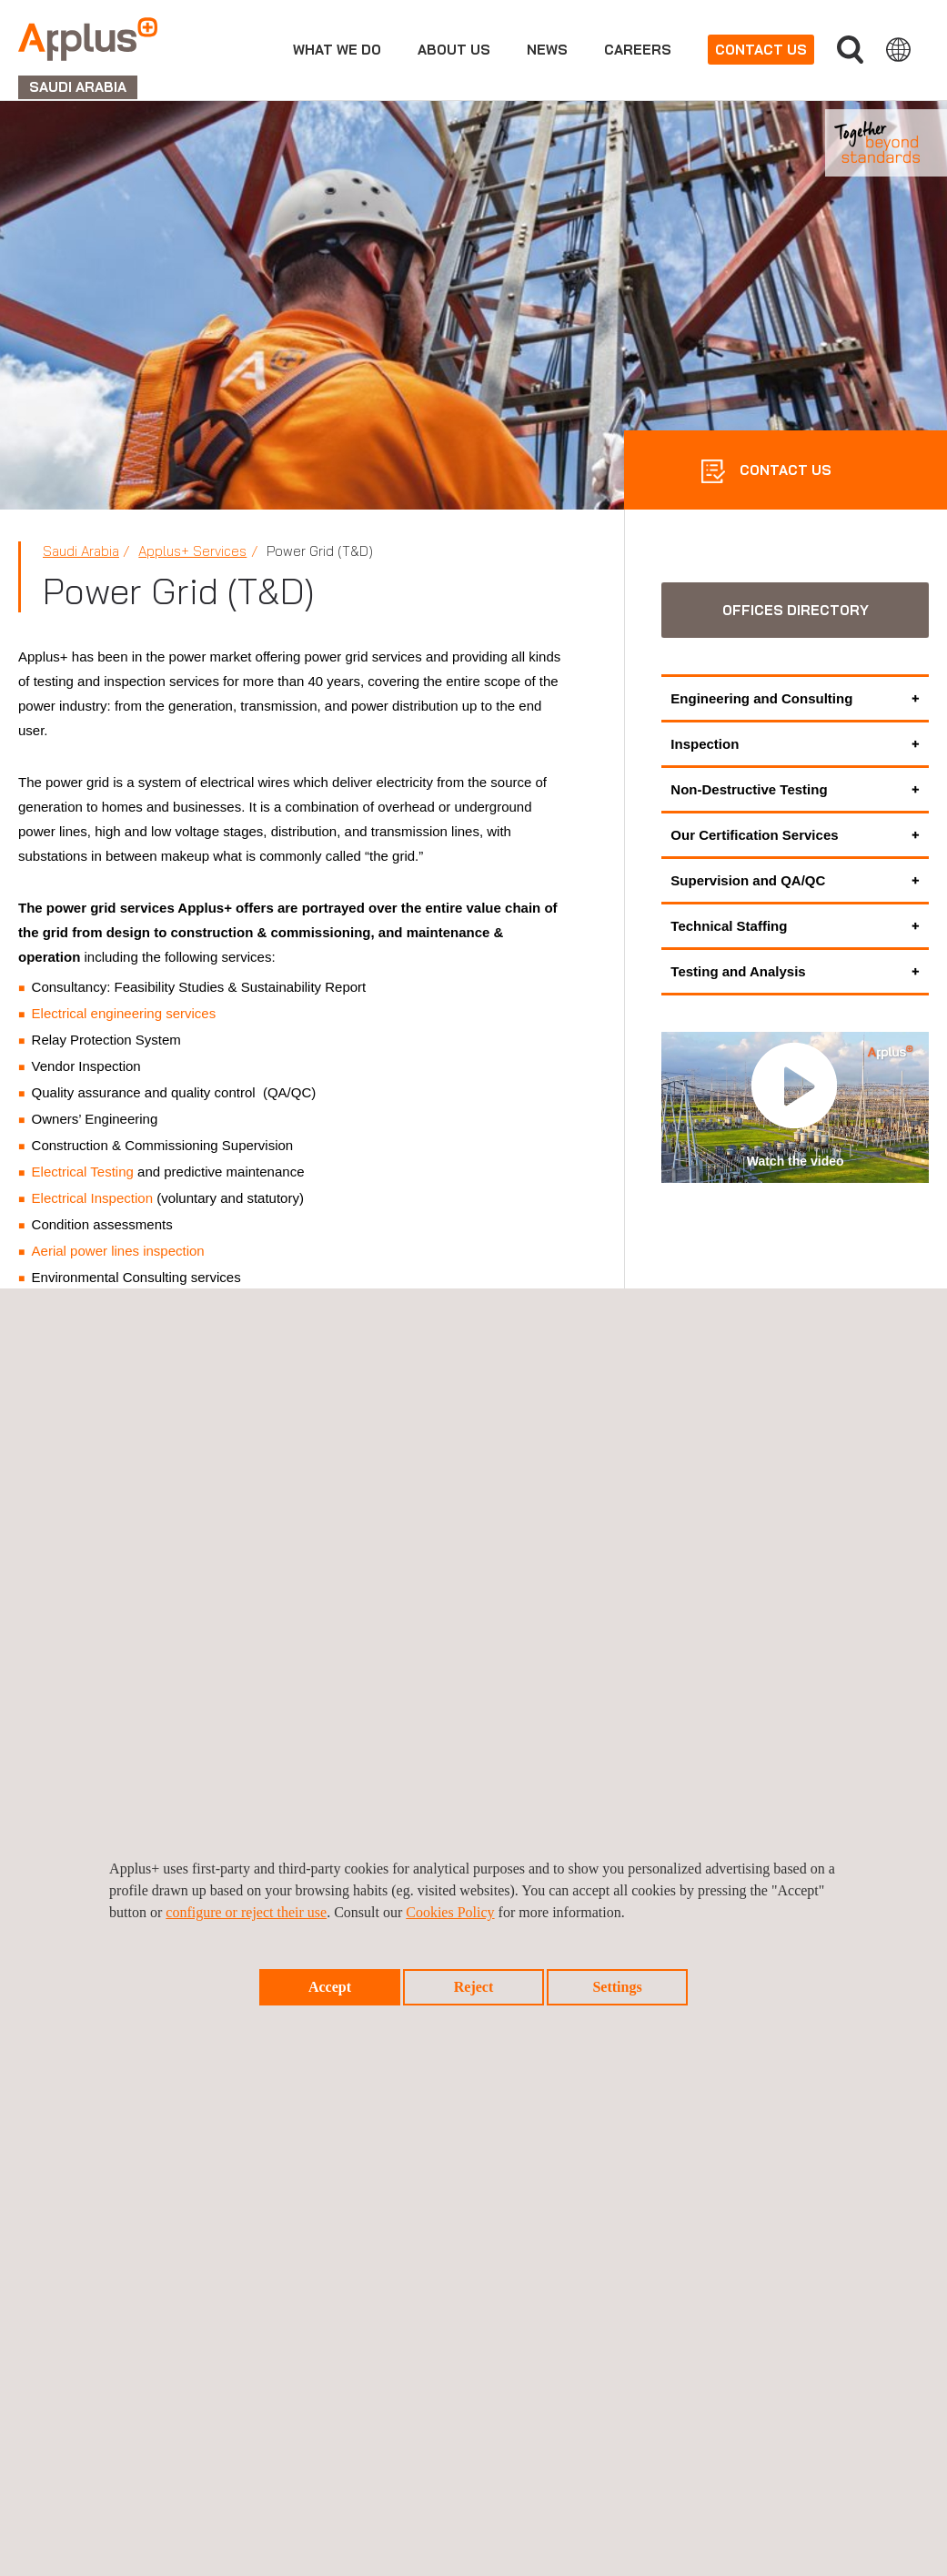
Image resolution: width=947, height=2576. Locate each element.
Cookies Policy (450, 1912)
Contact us (761, 49)
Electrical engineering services (124, 1013)
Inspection (704, 744)
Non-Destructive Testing (748, 789)
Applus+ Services (192, 551)
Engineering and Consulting (761, 698)
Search (850, 50)
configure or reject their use (246, 1912)
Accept (329, 1987)
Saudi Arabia (81, 551)
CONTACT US (783, 470)
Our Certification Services (754, 835)
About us (454, 49)
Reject (474, 1987)
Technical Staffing (728, 926)
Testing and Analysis (737, 971)
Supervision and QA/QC (747, 880)
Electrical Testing (83, 1171)
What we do (337, 49)
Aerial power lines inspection (118, 1250)
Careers (637, 49)
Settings (616, 1987)
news (547, 49)
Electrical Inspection (92, 1198)
